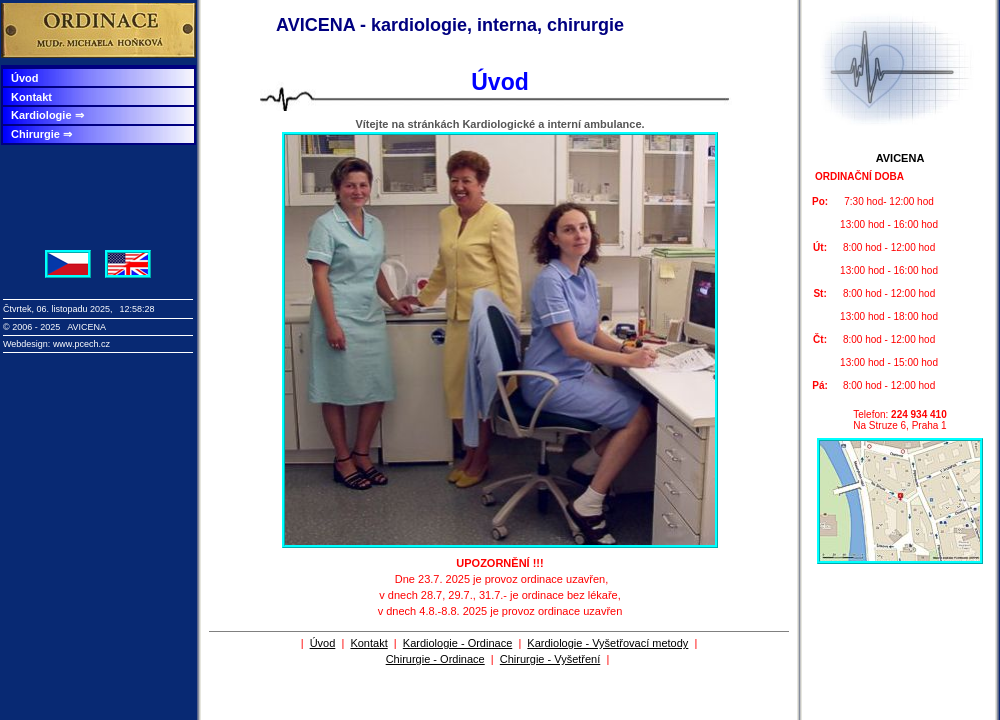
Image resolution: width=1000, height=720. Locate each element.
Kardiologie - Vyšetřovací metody (607, 643)
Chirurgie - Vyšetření (550, 659)
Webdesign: (28, 344)
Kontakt (31, 97)
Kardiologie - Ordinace (457, 643)
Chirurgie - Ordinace (435, 659)
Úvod (25, 78)
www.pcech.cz (81, 344)
